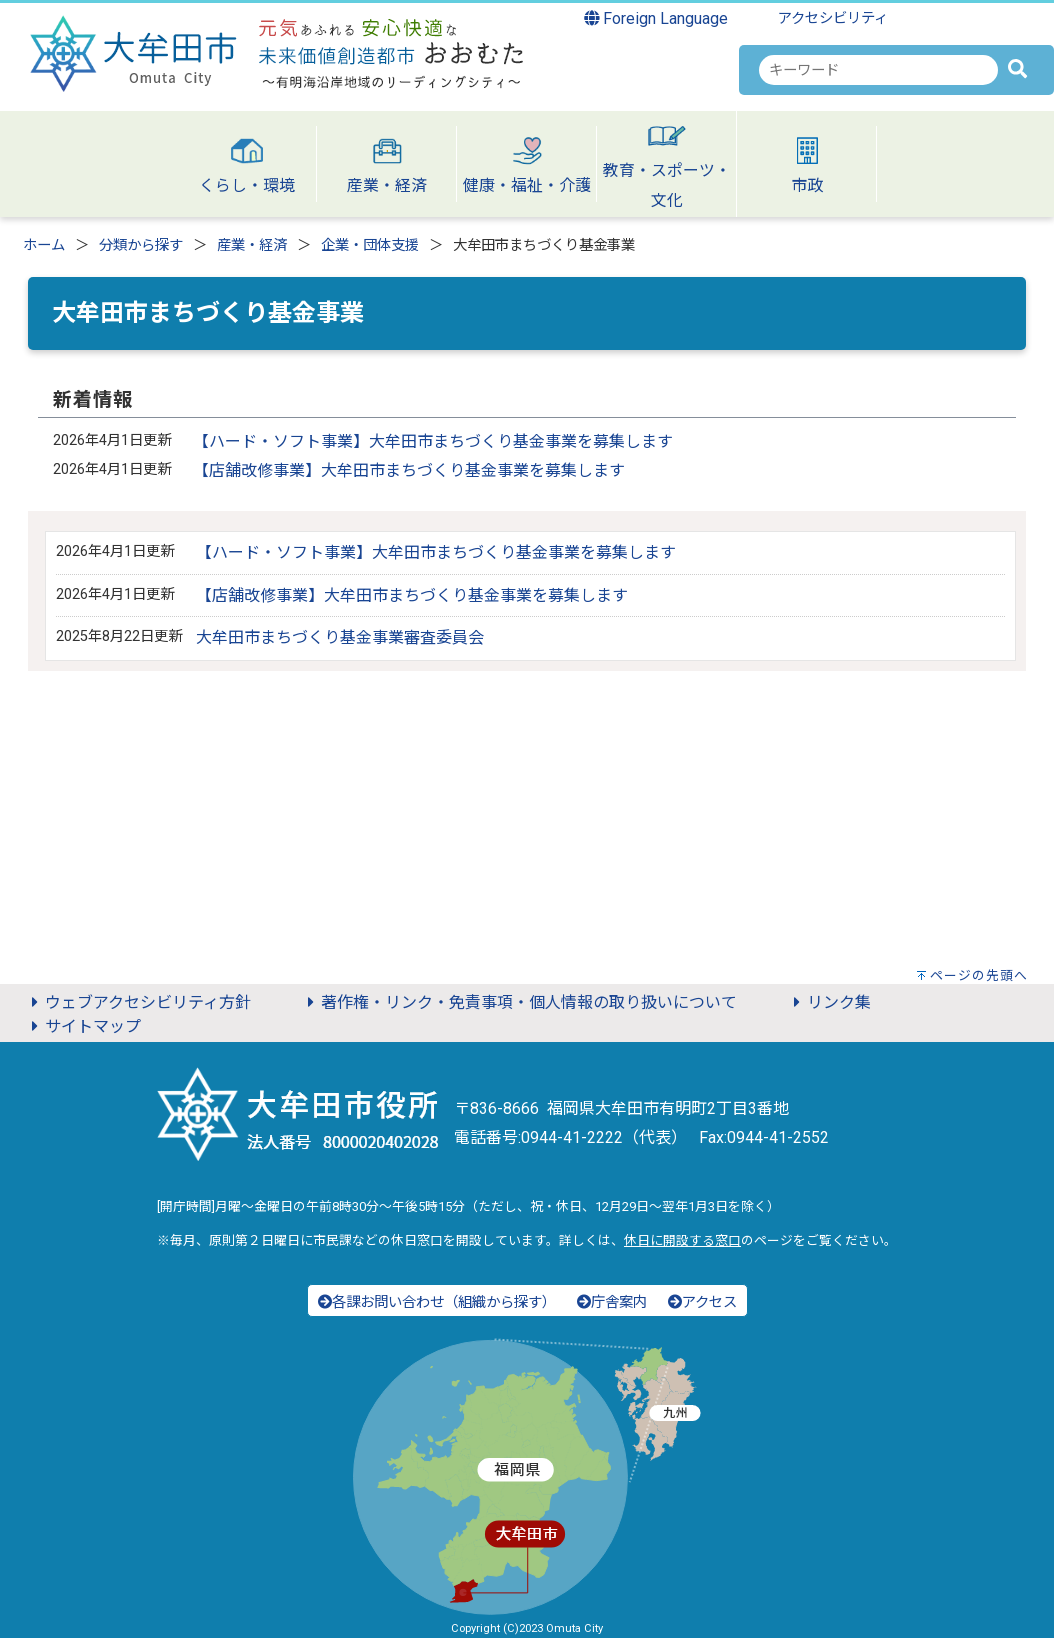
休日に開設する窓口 (682, 1240)
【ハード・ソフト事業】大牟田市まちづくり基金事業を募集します (433, 441)
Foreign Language (656, 18)
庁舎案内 (612, 1302)
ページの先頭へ (979, 975)
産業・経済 (252, 245)
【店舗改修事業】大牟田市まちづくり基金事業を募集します (409, 470)
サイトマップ (83, 1026)
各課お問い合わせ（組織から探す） (437, 1302)
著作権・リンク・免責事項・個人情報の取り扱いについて (519, 1002)
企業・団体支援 (370, 245)
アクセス (702, 1302)
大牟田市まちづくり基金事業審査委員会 (340, 637)
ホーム (44, 245)
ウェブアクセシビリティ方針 (138, 1002)
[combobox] (878, 70)
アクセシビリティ (833, 18)
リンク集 (829, 1002)
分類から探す (141, 245)
